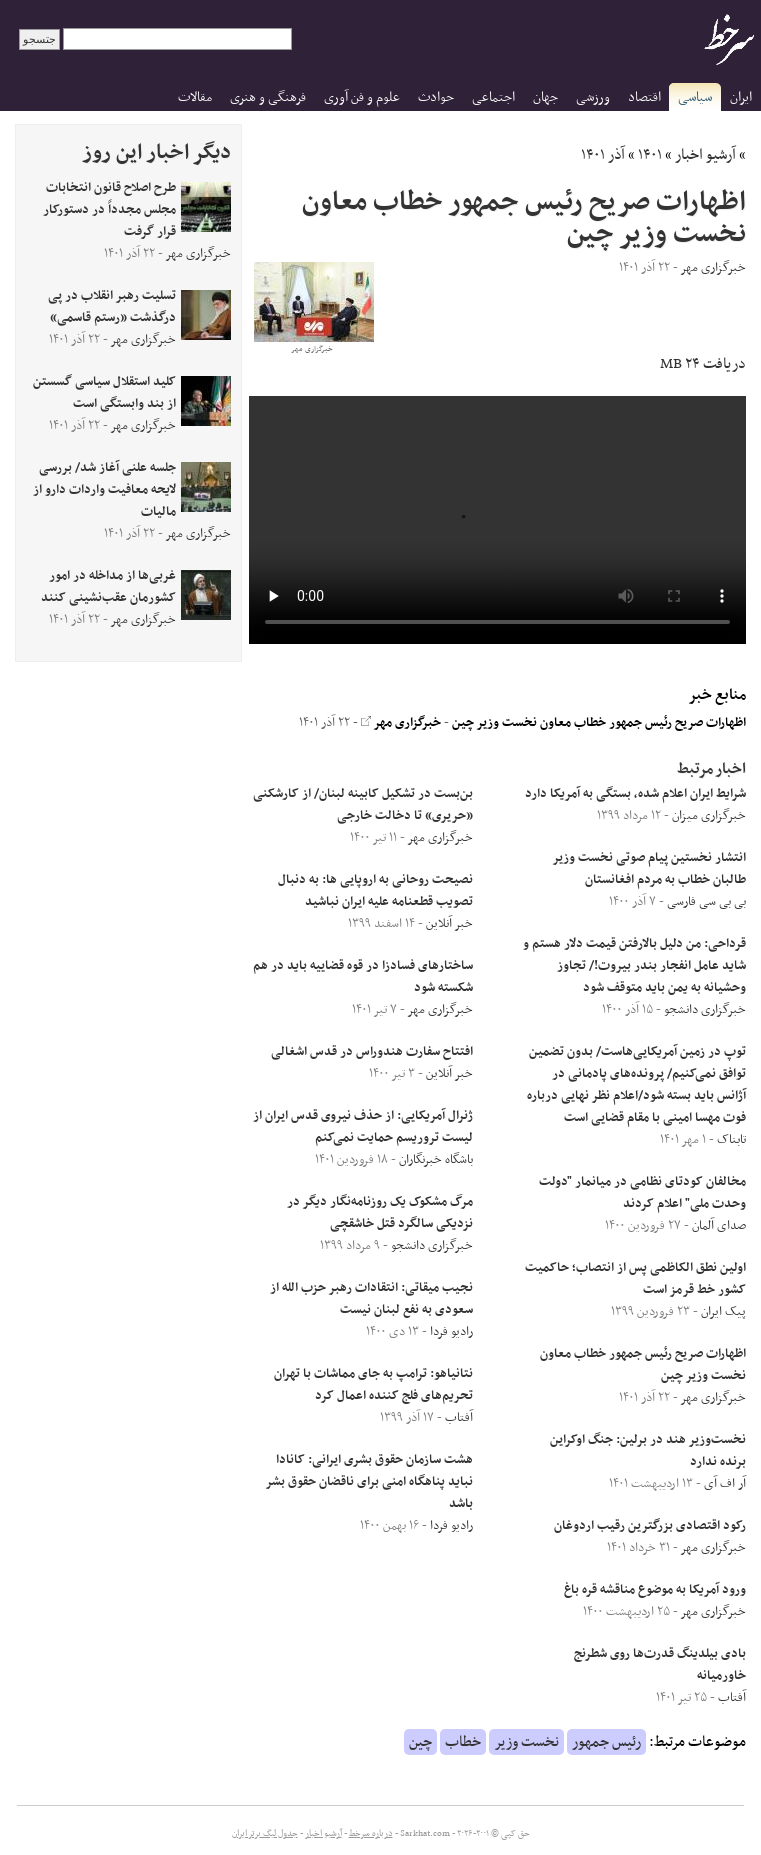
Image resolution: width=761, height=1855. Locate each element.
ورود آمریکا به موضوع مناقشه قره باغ (655, 1590)
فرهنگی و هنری (268, 97)
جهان (545, 97)
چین (420, 1742)
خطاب (463, 1742)
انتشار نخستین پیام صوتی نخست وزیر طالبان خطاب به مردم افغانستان (649, 869)
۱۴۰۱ (650, 155)
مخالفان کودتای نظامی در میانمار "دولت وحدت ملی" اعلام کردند (642, 1193)
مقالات (195, 97)
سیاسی (695, 97)
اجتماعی (493, 97)
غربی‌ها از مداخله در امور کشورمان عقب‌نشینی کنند (108, 587)
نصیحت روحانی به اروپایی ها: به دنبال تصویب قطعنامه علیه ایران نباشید (375, 891)
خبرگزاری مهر (401, 723)
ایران (741, 97)
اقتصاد (644, 97)
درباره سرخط (371, 1834)
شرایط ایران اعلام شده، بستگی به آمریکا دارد (635, 794)
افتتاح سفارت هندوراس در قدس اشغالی (372, 1052)
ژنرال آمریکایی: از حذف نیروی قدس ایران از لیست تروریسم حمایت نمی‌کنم (363, 1127)
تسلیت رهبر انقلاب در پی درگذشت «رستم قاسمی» (112, 307)
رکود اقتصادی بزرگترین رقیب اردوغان (650, 1526)
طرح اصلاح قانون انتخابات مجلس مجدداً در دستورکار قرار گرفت (109, 210)
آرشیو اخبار (705, 155)
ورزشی (593, 97)
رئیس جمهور (606, 1742)
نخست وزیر (526, 1742)
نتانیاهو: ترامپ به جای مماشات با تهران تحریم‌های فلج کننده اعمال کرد (373, 1385)
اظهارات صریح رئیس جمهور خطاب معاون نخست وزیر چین (599, 723)
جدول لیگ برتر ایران (265, 1834)
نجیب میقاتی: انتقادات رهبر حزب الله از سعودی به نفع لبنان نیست (371, 1299)
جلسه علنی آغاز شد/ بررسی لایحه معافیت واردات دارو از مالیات (104, 490)
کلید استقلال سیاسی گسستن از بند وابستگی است (104, 393)
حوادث (436, 97)
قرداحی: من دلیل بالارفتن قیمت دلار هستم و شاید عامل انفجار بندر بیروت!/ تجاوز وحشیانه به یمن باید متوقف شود (634, 966)
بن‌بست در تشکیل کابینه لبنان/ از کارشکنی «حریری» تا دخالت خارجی (363, 805)
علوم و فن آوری (362, 97)
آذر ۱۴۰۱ (603, 155)
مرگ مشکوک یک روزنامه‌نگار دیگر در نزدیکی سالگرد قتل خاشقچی (380, 1213)
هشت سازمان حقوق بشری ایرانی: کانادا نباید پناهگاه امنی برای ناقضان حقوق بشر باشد (369, 1482)
